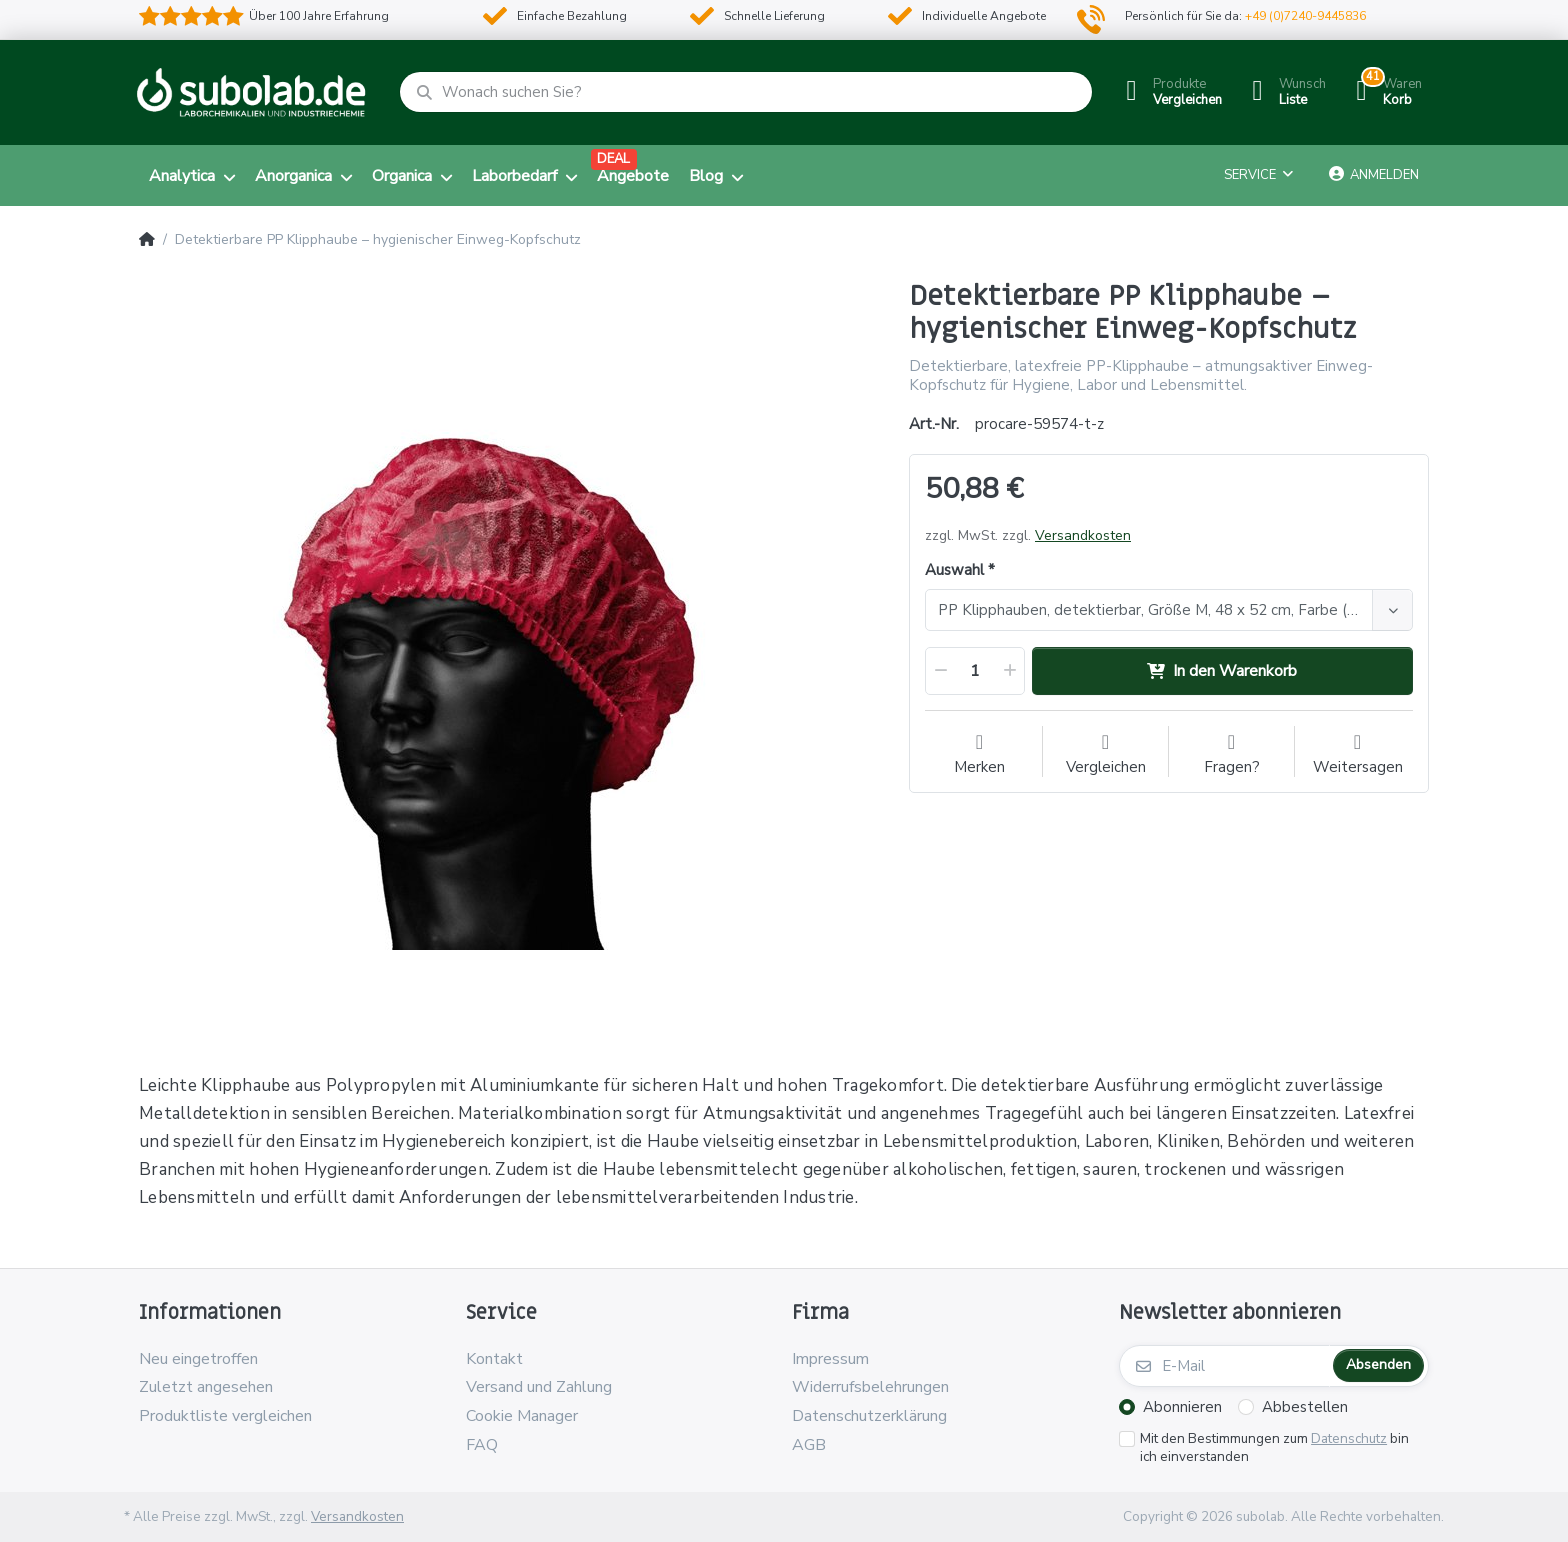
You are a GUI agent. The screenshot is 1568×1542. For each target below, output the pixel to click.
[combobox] (1169, 610)
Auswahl (954, 570)
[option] (509, 650)
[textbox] (1152, 610)
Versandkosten (1083, 535)
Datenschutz (1349, 1438)
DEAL (613, 159)
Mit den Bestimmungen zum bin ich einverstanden (1274, 1448)
